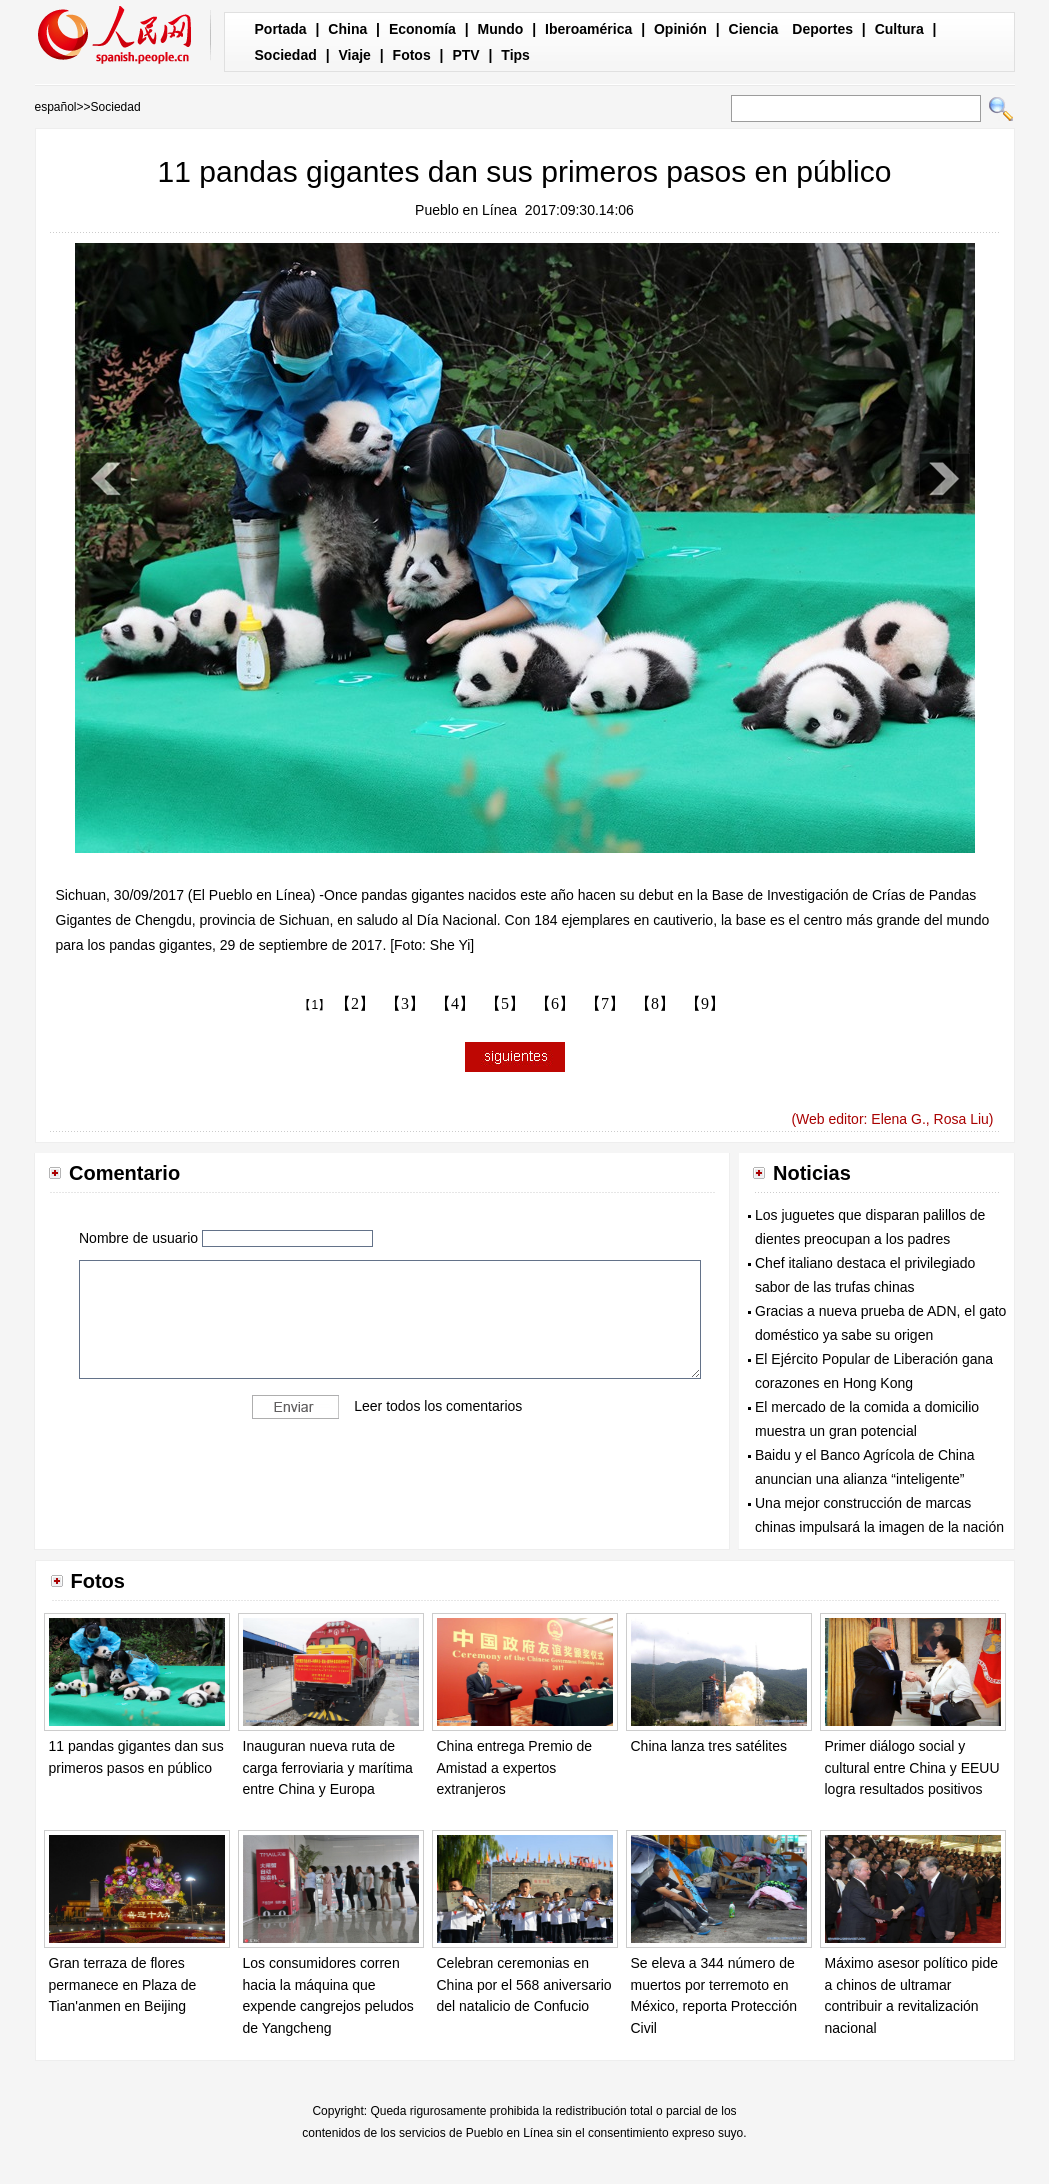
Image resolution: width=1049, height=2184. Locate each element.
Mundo (501, 29)
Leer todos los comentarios (438, 1406)
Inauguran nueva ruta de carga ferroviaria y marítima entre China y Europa (328, 1767)
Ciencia (754, 29)
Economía (422, 29)
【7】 (605, 1003)
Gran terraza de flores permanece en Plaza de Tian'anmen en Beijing (123, 1984)
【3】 (405, 1003)
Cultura (899, 29)
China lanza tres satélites (709, 1746)
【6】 (555, 1003)
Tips (515, 55)
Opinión (680, 29)
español (56, 107)
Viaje (354, 55)
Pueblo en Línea (466, 210)
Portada (281, 29)
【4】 (455, 1003)
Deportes (822, 29)
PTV (465, 55)
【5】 (505, 1003)
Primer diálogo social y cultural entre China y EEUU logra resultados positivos (912, 1767)
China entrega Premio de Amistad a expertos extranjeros (515, 1767)
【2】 (355, 1003)
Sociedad (286, 55)
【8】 (655, 1003)
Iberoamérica (588, 29)
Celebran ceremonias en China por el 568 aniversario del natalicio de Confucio (524, 1984)
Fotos (412, 55)
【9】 (705, 1003)
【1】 (314, 1005)
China (347, 29)
